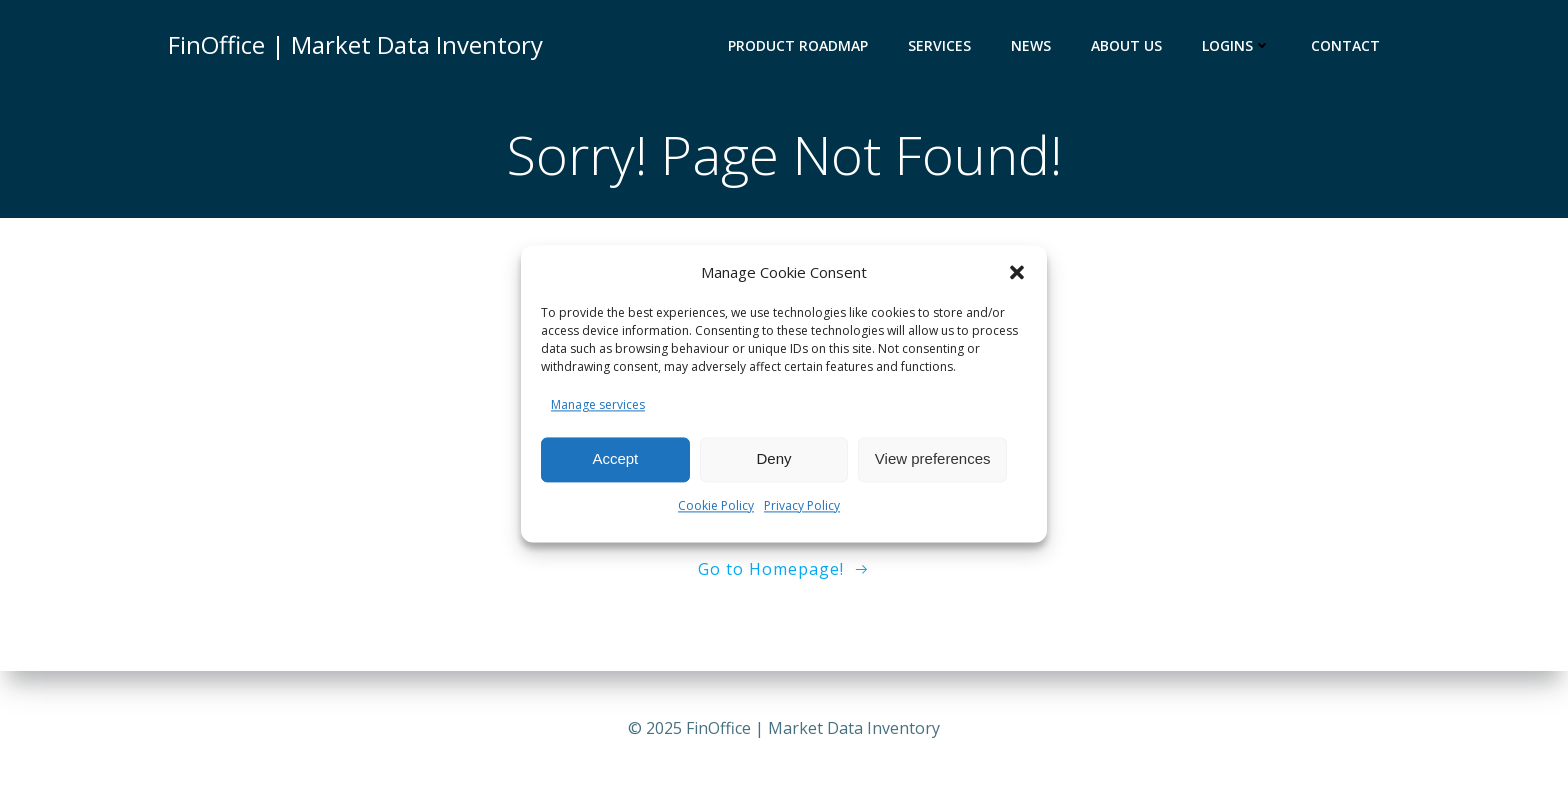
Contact (1345, 45)
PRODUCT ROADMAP (798, 45)
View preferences (933, 459)
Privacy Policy (802, 505)
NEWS (1031, 45)
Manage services (598, 404)
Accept (615, 459)
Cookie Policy (716, 505)
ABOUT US (1126, 45)
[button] (1017, 272)
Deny (773, 459)
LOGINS (1236, 45)
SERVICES (939, 45)
